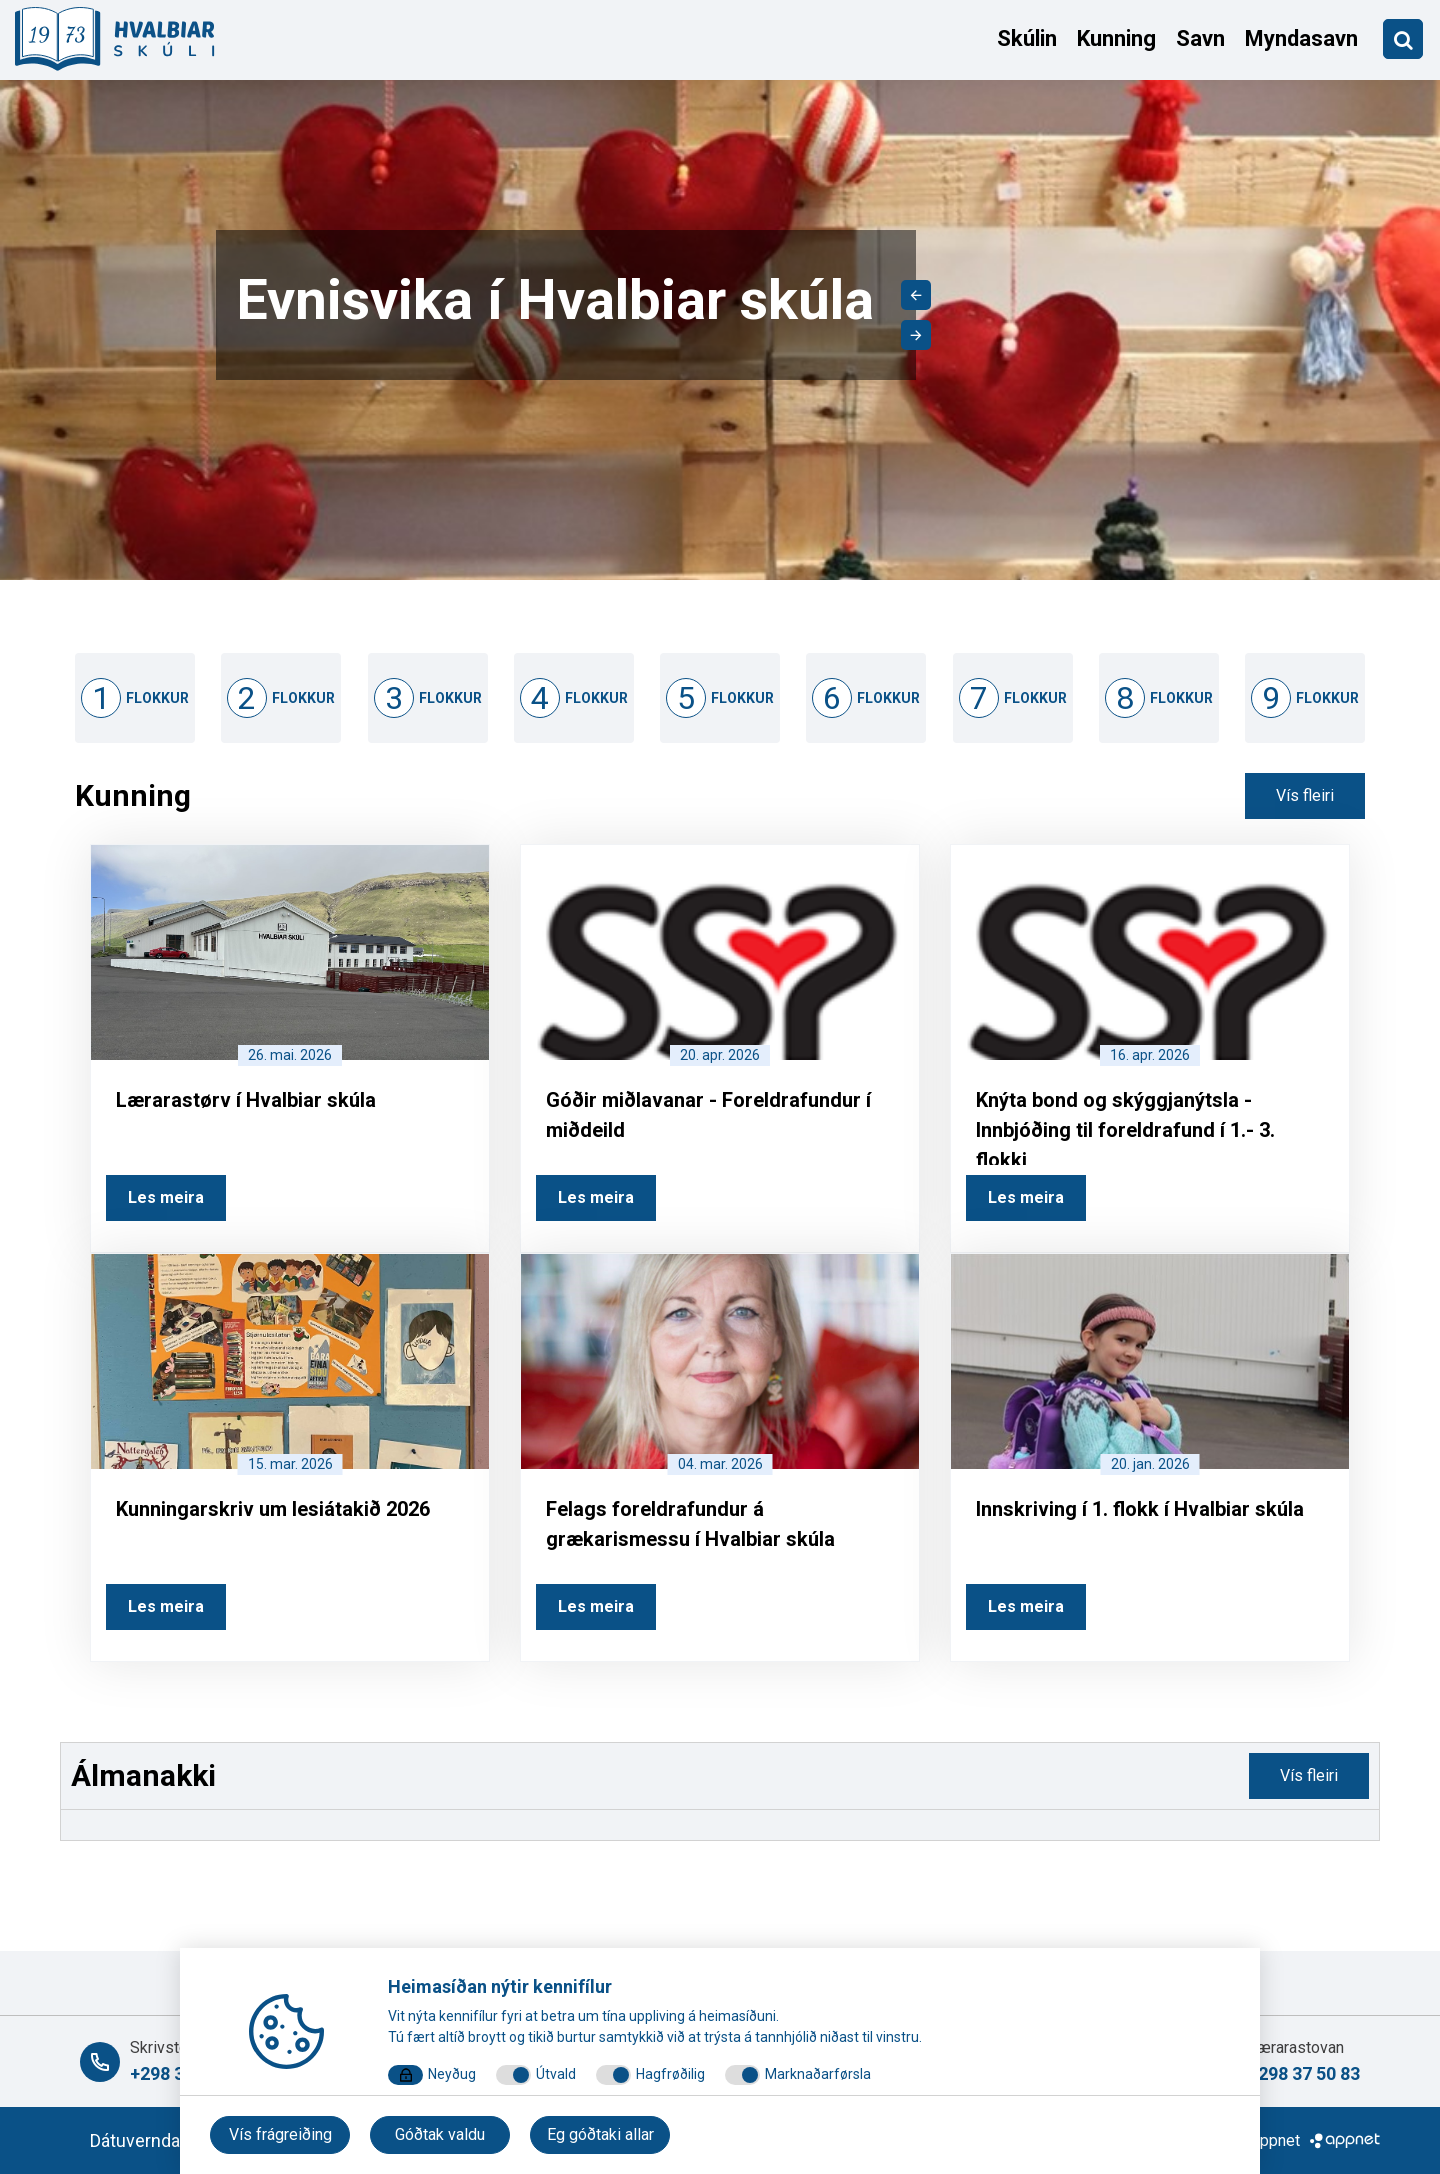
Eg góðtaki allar (600, 2134)
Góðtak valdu (440, 2134)
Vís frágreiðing (280, 2134)
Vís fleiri (1305, 795)
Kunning (1116, 38)
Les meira (166, 1197)
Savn (1200, 38)
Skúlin (1027, 38)
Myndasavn (1301, 38)
